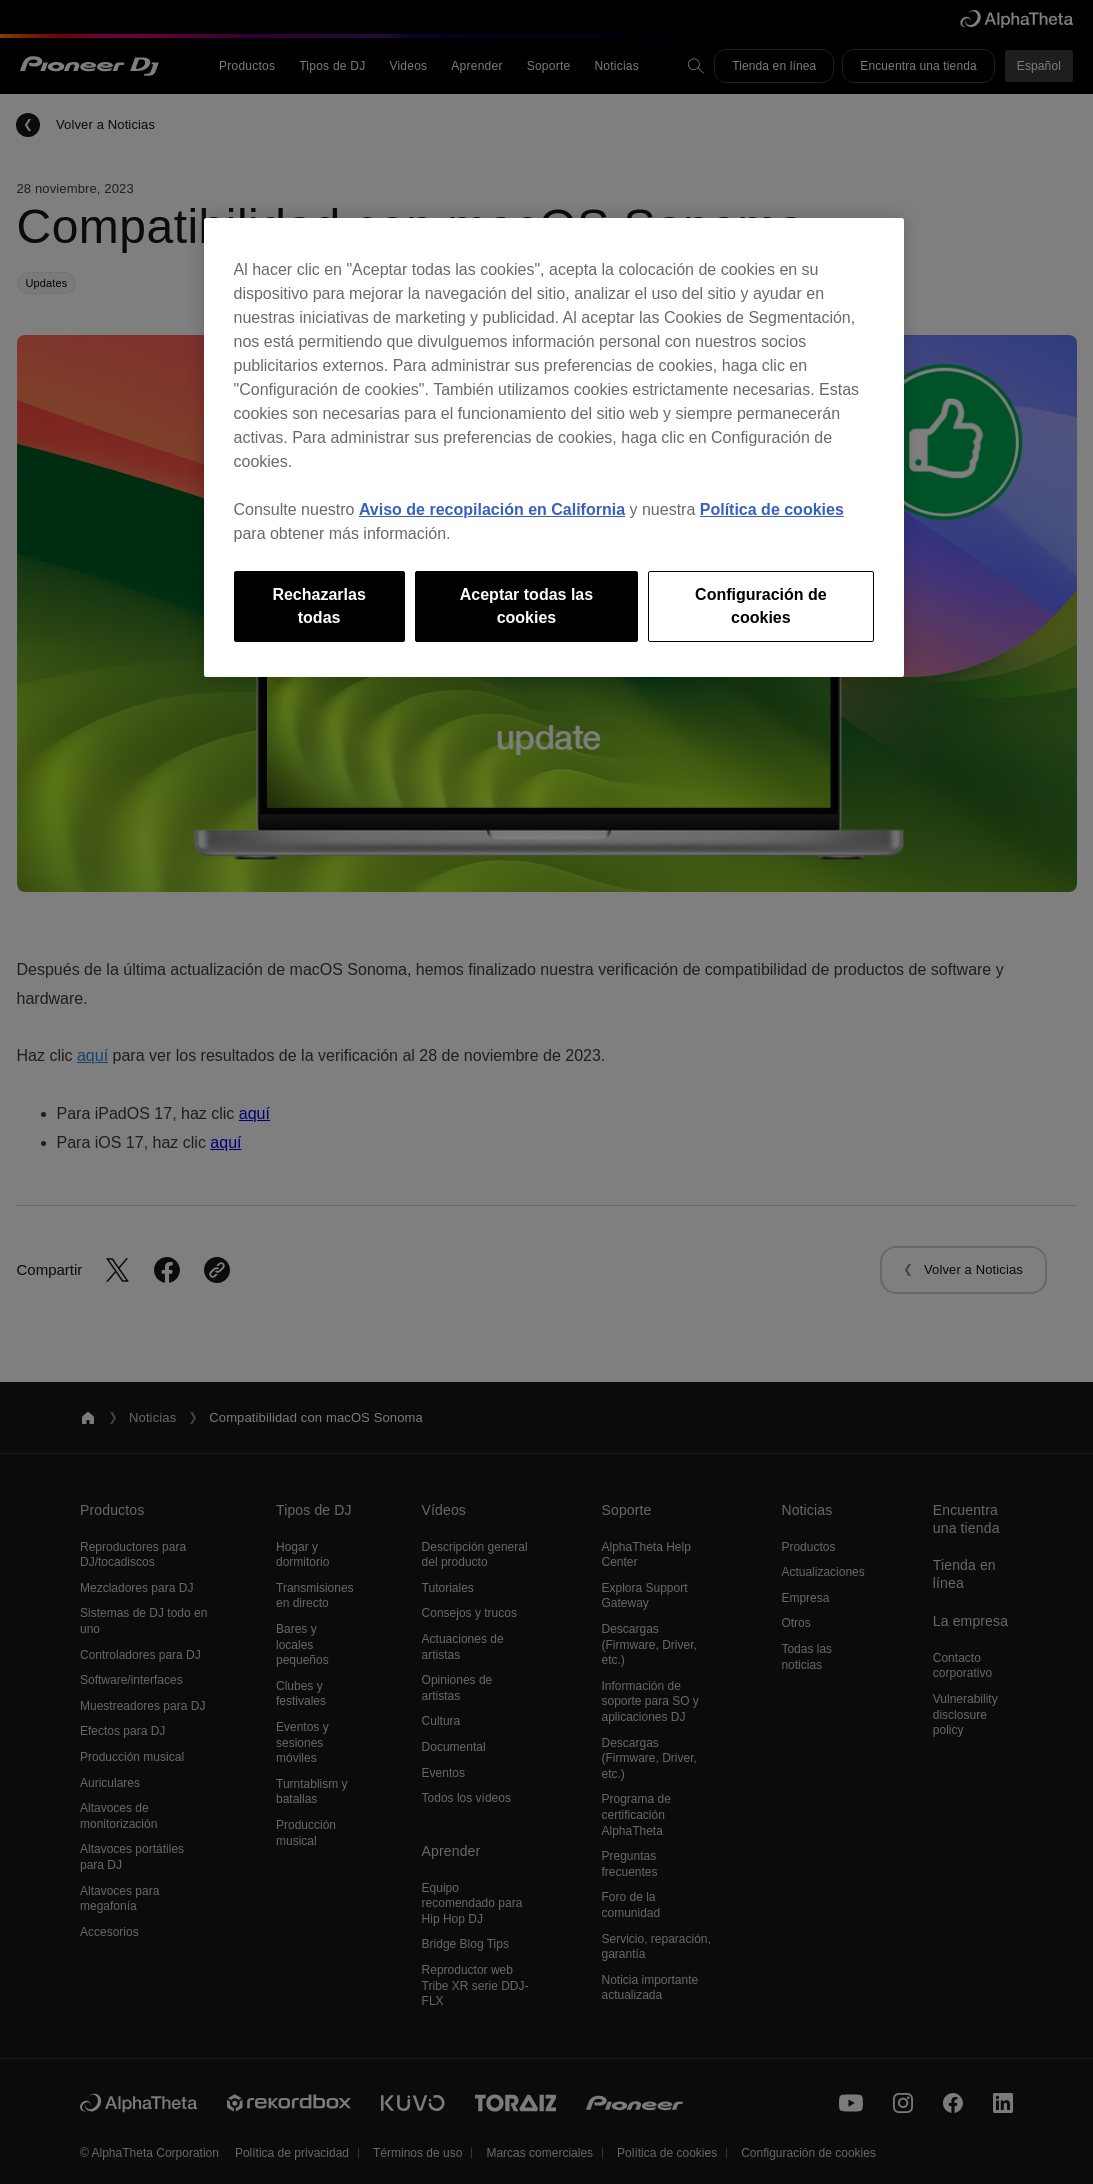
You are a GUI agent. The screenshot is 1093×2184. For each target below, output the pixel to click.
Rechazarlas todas (318, 605)
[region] (554, 447)
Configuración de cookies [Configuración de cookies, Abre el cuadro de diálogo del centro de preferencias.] (761, 605)
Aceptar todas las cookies (526, 605)
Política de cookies (772, 509)
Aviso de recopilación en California (492, 509)
